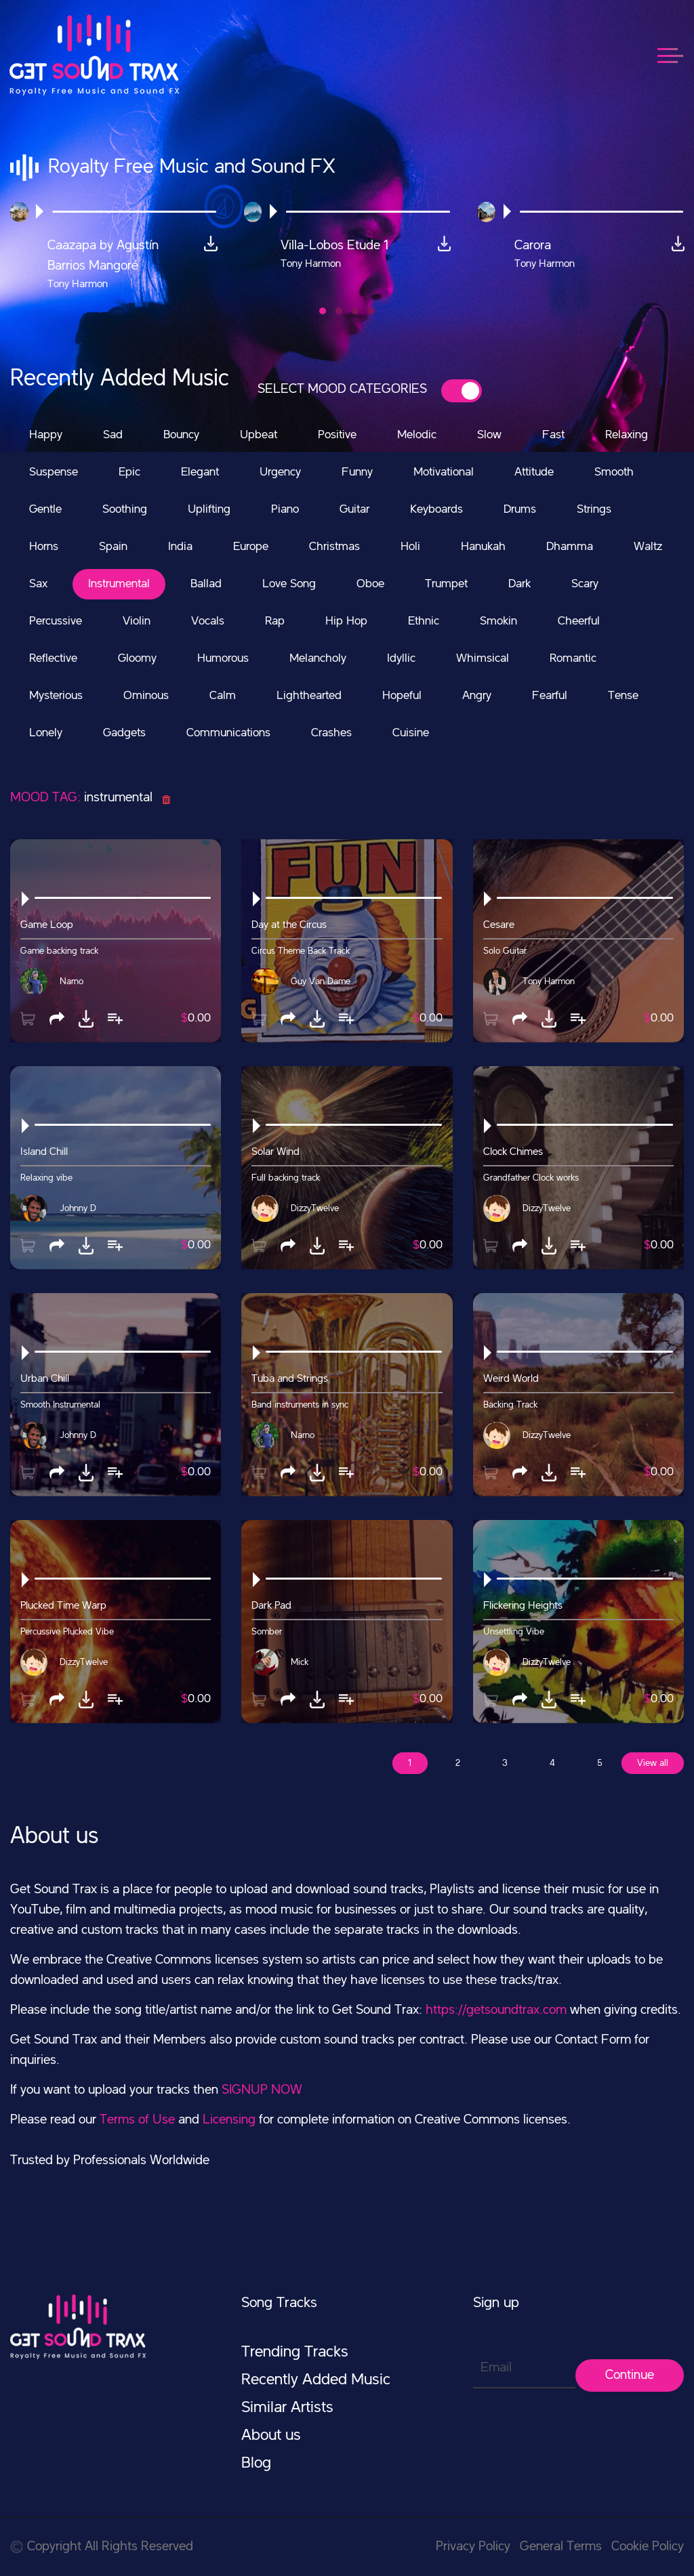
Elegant (200, 472)
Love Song (289, 584)
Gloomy (137, 658)
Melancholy (317, 658)
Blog (256, 2463)
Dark (519, 584)
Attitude (534, 472)
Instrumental (119, 584)
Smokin (498, 621)
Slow (489, 435)
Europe (250, 547)
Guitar (354, 509)
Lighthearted (309, 696)
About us (271, 2436)
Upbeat (258, 435)
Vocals (207, 621)
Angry (476, 696)
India (180, 547)
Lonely (45, 733)
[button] (322, 311)
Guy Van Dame (320, 981)
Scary (584, 584)
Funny (357, 472)
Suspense (53, 472)
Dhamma (569, 547)
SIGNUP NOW (262, 2090)
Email (496, 2368)
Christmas (334, 547)
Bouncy (181, 435)
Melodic (416, 435)
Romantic (573, 658)
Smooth (614, 472)
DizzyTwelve (315, 1208)
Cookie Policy (647, 2547)
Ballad (206, 584)
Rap (275, 621)
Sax (38, 584)
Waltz (648, 547)
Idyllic (401, 658)
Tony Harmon (549, 981)
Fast (553, 435)
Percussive (55, 621)
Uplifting (209, 509)
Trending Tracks (294, 2352)
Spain (113, 547)
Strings (594, 509)
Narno (71, 981)
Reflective (53, 658)
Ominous (146, 696)
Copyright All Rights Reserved (101, 2547)
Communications (228, 733)
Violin (136, 621)
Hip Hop (346, 621)
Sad (113, 435)
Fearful (549, 696)
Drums (520, 509)
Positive (337, 435)
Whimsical (482, 658)
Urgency (280, 472)
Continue (629, 2375)
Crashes (331, 733)
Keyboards (436, 509)
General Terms (561, 2547)
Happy (45, 435)
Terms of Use (137, 2120)
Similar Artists (287, 2408)
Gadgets (124, 733)
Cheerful (579, 621)
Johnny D (78, 1208)
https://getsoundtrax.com (496, 2010)
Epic (129, 472)
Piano (285, 509)
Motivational (443, 472)
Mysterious (56, 696)
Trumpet (446, 584)
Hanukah (483, 547)
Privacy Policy (473, 2547)
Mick (299, 1662)
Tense (623, 696)
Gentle (45, 509)
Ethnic (423, 621)
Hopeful (402, 696)
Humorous (223, 658)
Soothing (124, 509)
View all (652, 1763)
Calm (222, 696)
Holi (410, 547)
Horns (43, 547)
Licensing (229, 2120)
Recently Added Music (315, 2380)
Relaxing (626, 435)
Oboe (370, 584)
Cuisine (410, 733)
